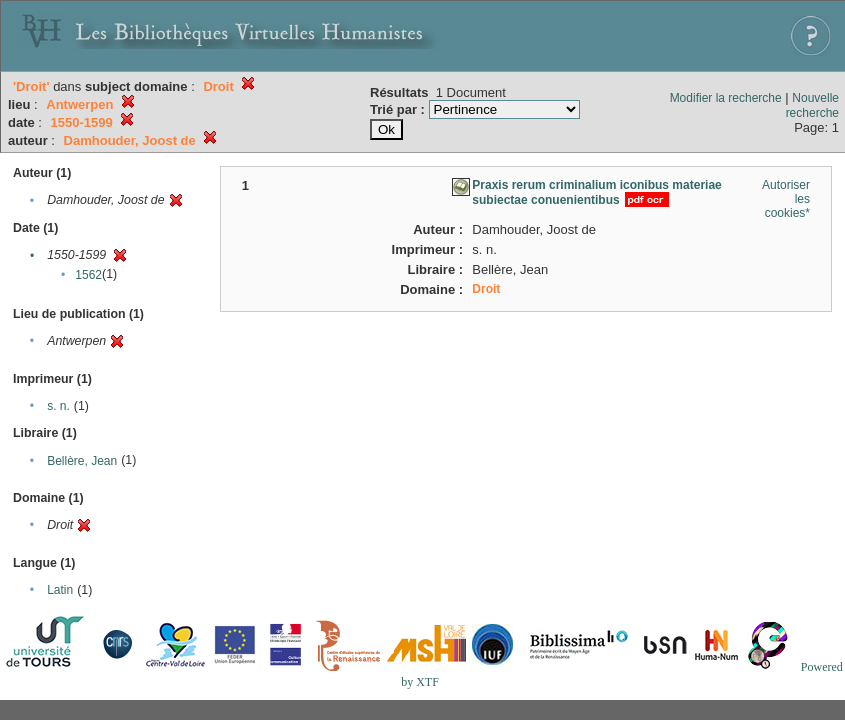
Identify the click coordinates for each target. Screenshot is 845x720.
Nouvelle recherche (812, 105)
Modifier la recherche (726, 98)
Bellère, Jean (82, 461)
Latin (60, 590)
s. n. (58, 406)
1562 (88, 275)
